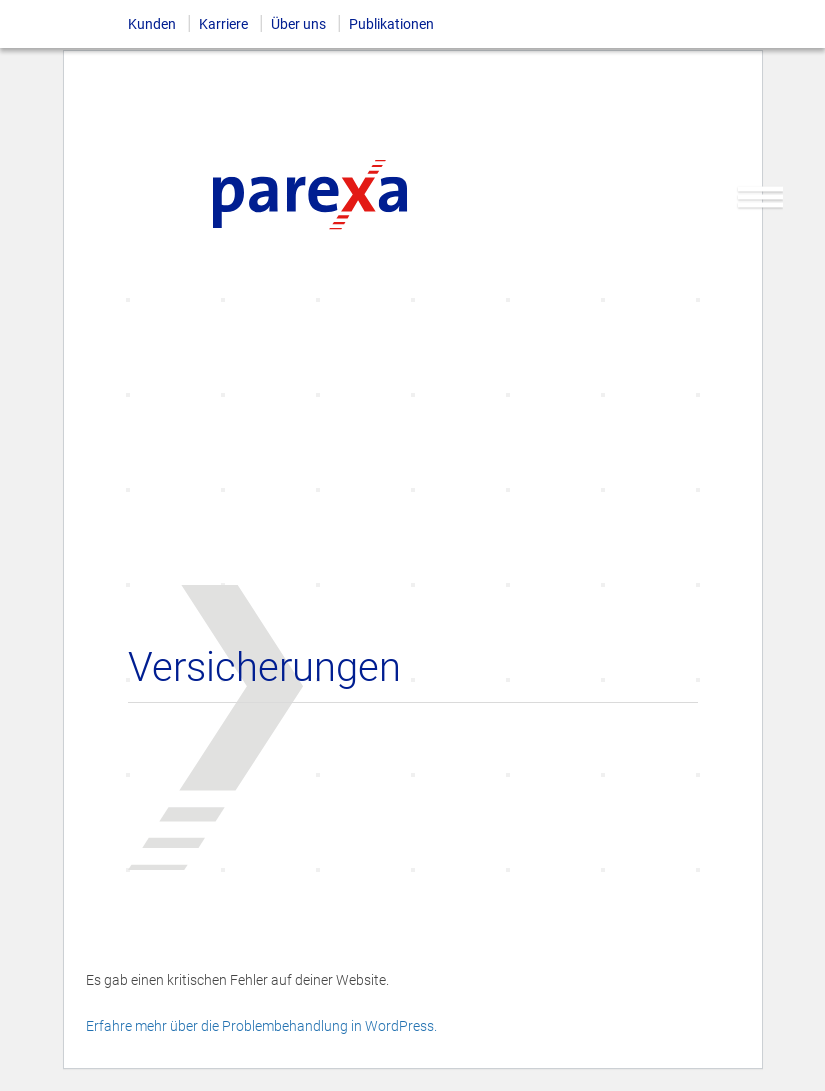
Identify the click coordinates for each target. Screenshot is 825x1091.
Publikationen (391, 24)
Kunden (152, 24)
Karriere (223, 24)
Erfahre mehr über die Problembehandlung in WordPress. (261, 1026)
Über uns (298, 24)
